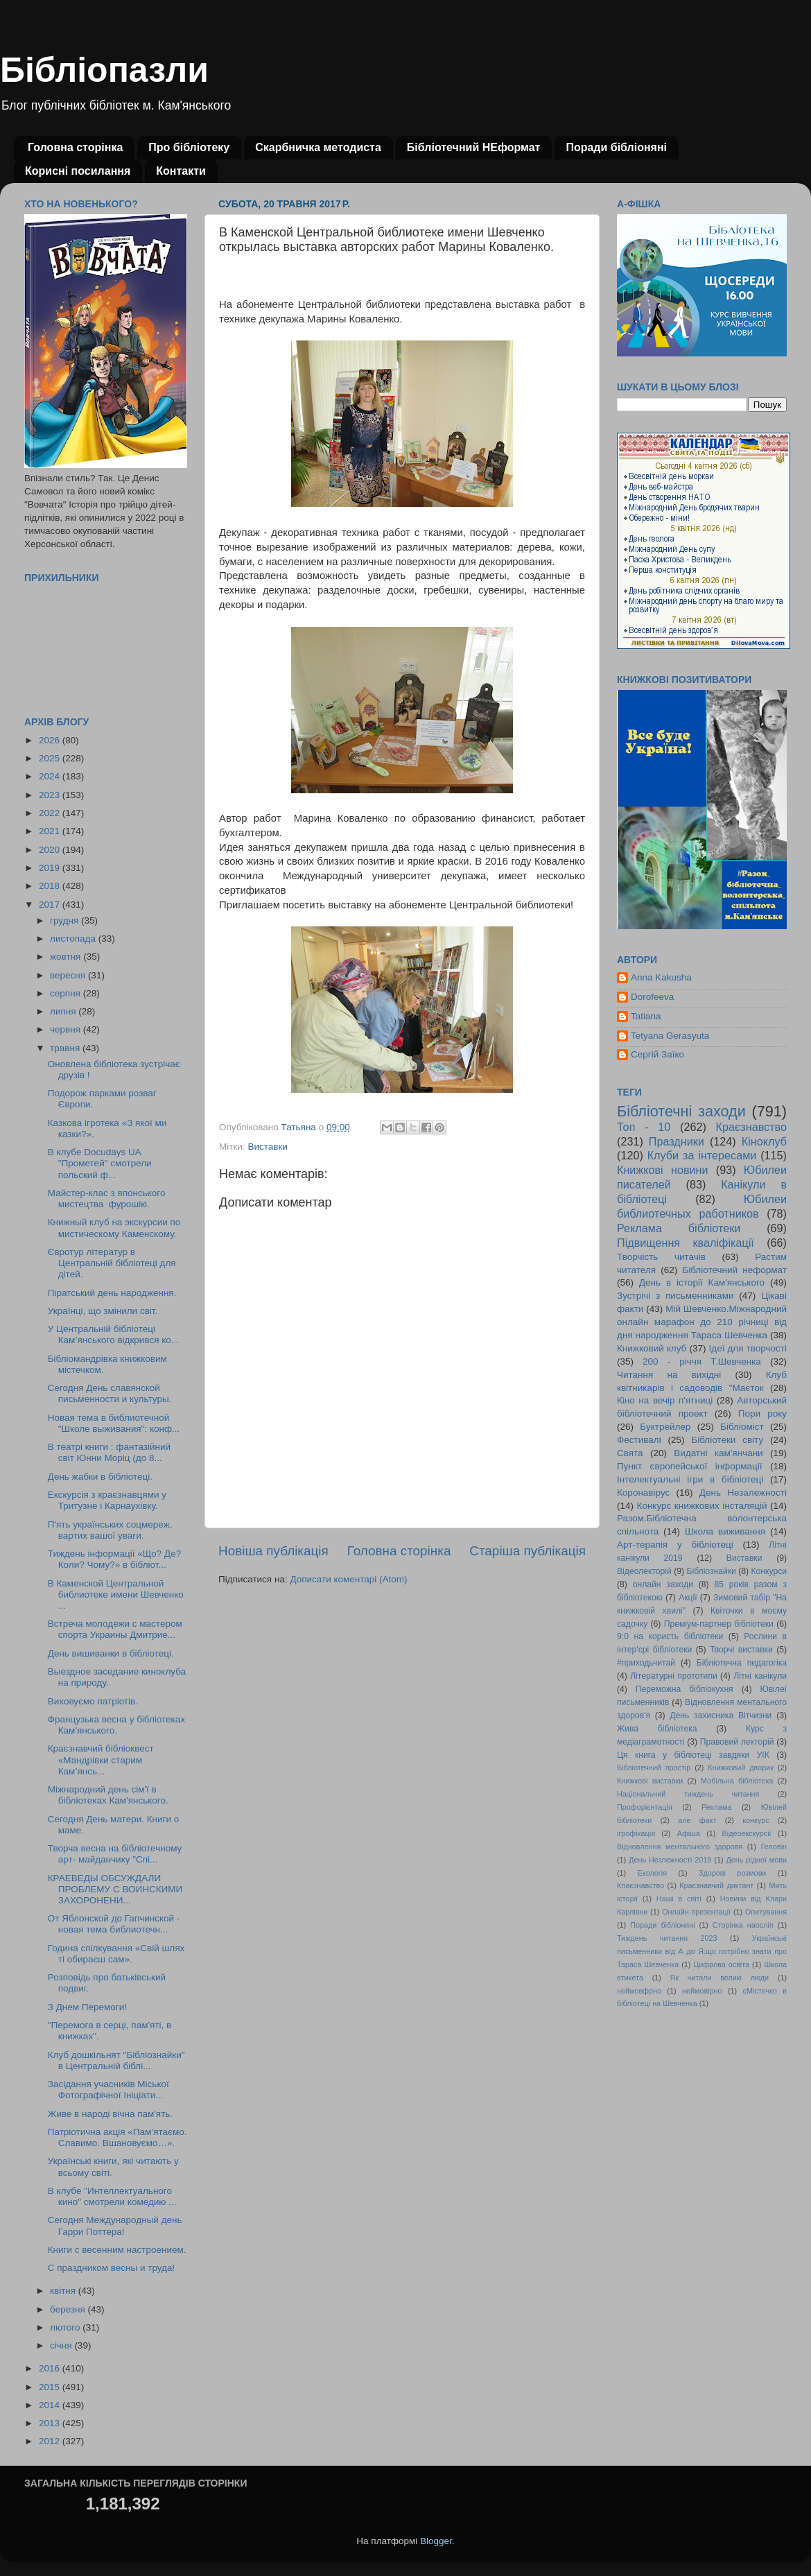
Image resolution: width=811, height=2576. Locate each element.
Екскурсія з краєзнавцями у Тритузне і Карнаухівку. (107, 1500)
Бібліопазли (104, 70)
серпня (66, 993)
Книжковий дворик (741, 1767)
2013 (50, 2423)
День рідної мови (756, 1860)
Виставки (267, 1146)
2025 (50, 758)
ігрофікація (636, 1833)
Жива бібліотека (657, 1729)
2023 (50, 795)
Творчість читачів (661, 1257)
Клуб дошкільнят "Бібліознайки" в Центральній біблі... (116, 2060)
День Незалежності (743, 1492)
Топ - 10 (643, 1127)
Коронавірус (643, 1492)
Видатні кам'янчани (718, 1453)
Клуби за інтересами (702, 1155)
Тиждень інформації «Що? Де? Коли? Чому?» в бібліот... (115, 1559)
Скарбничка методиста (318, 147)
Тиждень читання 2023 (667, 1938)
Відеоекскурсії (746, 1833)
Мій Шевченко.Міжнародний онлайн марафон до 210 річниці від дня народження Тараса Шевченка (702, 1322)
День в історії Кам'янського (702, 1282)
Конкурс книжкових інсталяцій (702, 1506)
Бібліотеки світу (727, 1440)
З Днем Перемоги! (87, 2007)
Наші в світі (678, 1898)
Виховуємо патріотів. (93, 1701)
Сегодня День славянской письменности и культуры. (110, 1393)
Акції (688, 1597)
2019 (50, 868)
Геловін (774, 1846)
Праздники (676, 1141)
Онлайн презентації (696, 1912)
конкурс (755, 1820)
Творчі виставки (741, 1649)
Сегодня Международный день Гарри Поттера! (115, 2225)
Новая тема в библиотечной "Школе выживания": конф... (114, 1423)
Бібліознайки (710, 1571)
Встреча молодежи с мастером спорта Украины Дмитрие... (115, 1629)
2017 (50, 904)
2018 (50, 886)
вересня (69, 975)
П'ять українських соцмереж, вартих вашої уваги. (110, 1530)
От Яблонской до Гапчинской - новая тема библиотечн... (114, 1924)
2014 (50, 2405)
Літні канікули (760, 1676)
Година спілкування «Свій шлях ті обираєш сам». (116, 1953)
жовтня (66, 956)
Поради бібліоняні (616, 147)
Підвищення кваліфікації (685, 1242)
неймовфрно (639, 1991)
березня (69, 2309)
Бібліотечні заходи (681, 1111)
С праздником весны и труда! (111, 2268)
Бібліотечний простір (653, 1767)
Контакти (181, 171)
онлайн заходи (663, 1584)
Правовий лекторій (737, 1742)
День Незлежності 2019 (670, 1860)
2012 (50, 2441)
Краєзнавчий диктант (716, 1885)
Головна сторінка (75, 147)
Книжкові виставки (650, 1781)
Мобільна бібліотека (737, 1781)
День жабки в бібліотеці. (100, 1476)
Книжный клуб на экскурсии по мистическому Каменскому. (114, 1227)
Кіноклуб (764, 1141)
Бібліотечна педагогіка (742, 1663)
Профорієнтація (644, 1807)
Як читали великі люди (719, 1977)
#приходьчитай (646, 1663)
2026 (50, 740)
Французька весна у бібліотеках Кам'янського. (116, 1725)
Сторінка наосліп (743, 1925)
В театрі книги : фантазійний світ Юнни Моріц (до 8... (109, 1452)
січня (62, 2345)
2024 (50, 776)
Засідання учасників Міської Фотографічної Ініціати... (108, 2089)
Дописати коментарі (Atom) (348, 1579)
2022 (50, 813)
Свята (630, 1453)
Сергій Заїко (657, 1054)
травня (66, 1048)
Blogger (436, 2541)
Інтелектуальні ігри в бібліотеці (690, 1479)
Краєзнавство (751, 1127)
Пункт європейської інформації (689, 1466)
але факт (697, 1820)
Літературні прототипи (673, 1676)
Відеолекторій (644, 1571)
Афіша (688, 1833)
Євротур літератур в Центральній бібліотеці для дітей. (112, 1263)
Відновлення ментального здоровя (679, 1846)
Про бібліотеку (188, 147)
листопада (74, 938)
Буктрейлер (665, 1426)
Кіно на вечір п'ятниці (665, 1400)
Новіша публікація (273, 1551)
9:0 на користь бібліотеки (670, 1636)
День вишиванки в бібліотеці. (111, 1653)
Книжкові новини (662, 1170)
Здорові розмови (732, 1873)
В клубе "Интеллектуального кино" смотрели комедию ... (112, 2196)
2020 (50, 850)
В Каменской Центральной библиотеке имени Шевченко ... (116, 1594)
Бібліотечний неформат (734, 1270)
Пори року (762, 1413)
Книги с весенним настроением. (117, 2250)
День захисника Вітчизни (720, 1715)
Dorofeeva (652, 997)
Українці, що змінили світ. (103, 1311)
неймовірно (702, 1991)
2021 (50, 831)
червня (66, 1029)
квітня (64, 2290)
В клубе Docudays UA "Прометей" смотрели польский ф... (100, 1163)
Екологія (652, 1873)
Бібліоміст (742, 1426)
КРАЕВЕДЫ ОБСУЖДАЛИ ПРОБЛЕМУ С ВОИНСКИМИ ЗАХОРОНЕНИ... (115, 1889)
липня (64, 1011)
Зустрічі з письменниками (675, 1295)
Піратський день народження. (112, 1293)
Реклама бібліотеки (678, 1228)
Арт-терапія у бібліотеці (675, 1544)
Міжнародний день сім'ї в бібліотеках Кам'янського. (108, 1795)
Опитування (766, 1912)
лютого (66, 2327)
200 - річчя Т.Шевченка (702, 1361)
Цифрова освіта (721, 1964)
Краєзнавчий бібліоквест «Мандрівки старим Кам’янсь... (101, 1759)
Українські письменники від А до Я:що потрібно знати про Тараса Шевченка (702, 1951)
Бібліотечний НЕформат (474, 147)
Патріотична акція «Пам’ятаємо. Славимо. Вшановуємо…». (117, 2137)
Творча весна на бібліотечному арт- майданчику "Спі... (115, 1854)
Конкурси (769, 1571)
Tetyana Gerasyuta (670, 1035)
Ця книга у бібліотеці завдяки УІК (693, 1755)
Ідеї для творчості (748, 1348)
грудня (65, 920)
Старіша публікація (527, 1551)
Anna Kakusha (661, 977)
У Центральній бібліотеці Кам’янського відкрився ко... (113, 1334)
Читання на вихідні (669, 1374)
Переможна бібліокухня (684, 1689)
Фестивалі (639, 1440)
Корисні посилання (77, 171)
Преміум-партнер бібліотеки (719, 1624)
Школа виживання (725, 1531)
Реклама (716, 1807)
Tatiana (646, 1016)
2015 (50, 2387)
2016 (50, 2368)
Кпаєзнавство (640, 1885)
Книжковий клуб (651, 1348)
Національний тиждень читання (688, 1794)
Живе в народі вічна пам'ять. (110, 2114)
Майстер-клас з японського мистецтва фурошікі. (107, 1198)
